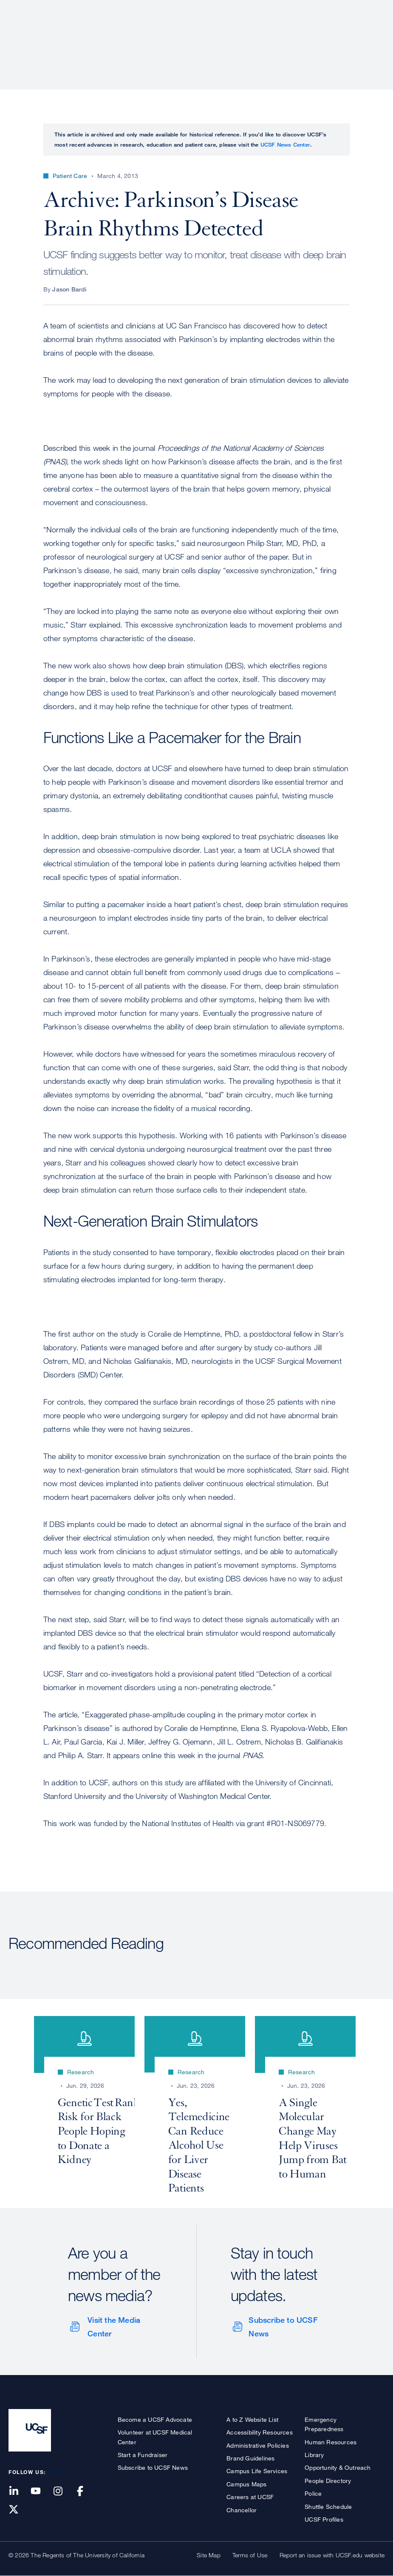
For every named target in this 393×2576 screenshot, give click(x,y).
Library (314, 2454)
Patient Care (163, 36)
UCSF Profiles (324, 2519)
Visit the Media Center (114, 2326)
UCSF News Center (285, 144)
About (115, 36)
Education (265, 36)
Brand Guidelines (250, 2458)
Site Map (209, 2555)
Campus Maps (246, 2484)
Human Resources (330, 2442)
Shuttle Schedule (328, 2506)
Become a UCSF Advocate (155, 2419)
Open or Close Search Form (369, 36)
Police (313, 2493)
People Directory (328, 2480)
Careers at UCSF (250, 2496)
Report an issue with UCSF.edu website (332, 2555)
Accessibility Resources (259, 2432)
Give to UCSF (352, 9)
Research (215, 36)
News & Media (322, 36)
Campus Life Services (256, 2470)
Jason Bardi (69, 289)
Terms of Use (249, 2555)
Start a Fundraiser (143, 2454)
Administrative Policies (257, 2445)
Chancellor (241, 2510)
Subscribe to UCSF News (283, 2326)
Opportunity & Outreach (337, 2467)
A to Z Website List (252, 2419)
